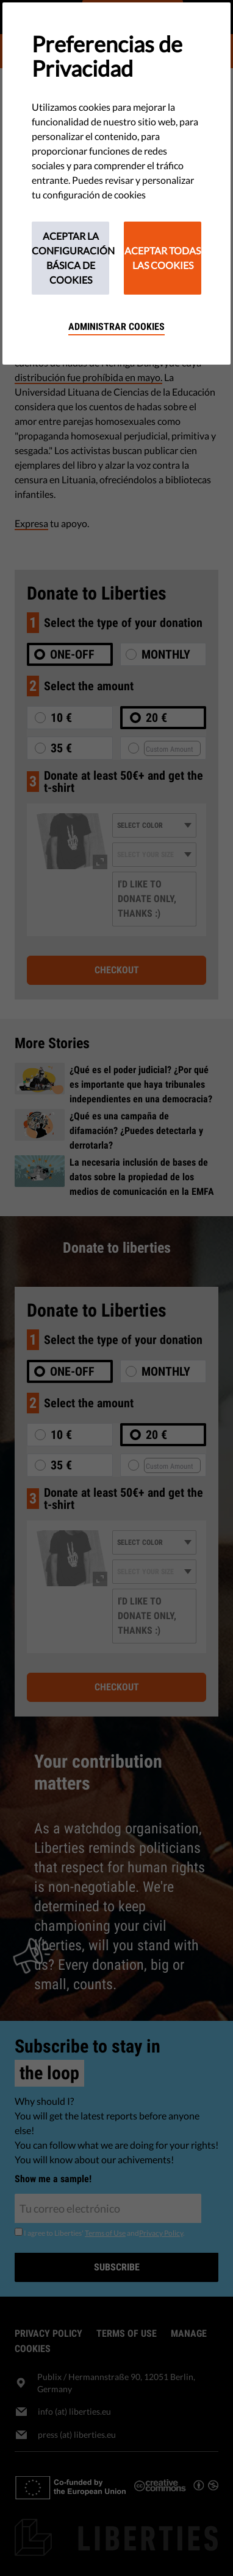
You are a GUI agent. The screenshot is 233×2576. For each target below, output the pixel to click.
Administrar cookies (116, 326)
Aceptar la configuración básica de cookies (70, 257)
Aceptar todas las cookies (162, 258)
